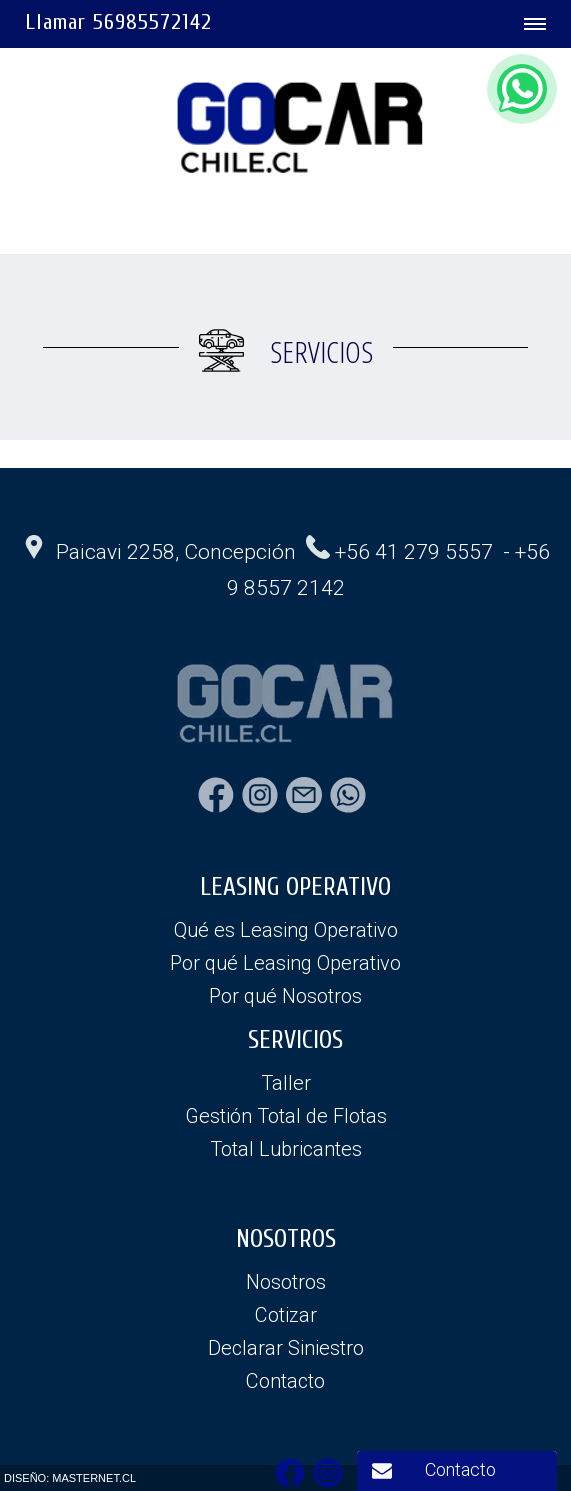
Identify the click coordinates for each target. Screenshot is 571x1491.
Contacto (460, 1469)
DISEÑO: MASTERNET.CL (70, 1478)
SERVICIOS (295, 1040)
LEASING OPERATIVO (295, 887)
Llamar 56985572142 (118, 22)
